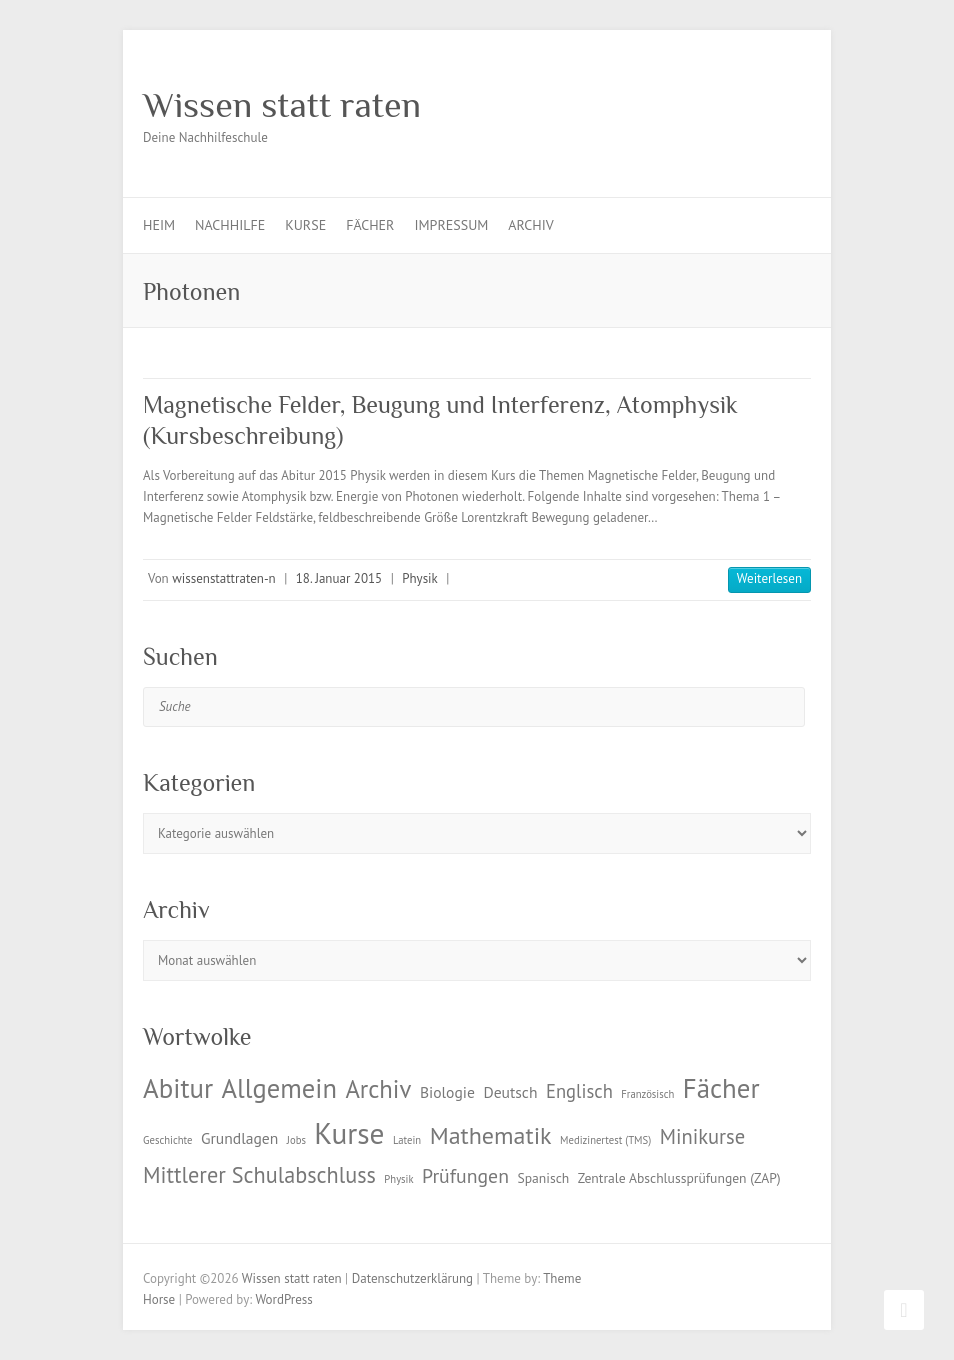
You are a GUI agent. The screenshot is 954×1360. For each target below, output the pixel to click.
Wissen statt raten (282, 105)
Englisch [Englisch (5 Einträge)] (579, 1091)
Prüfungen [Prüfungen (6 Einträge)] (465, 1175)
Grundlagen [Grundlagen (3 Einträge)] (239, 1138)
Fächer (370, 225)
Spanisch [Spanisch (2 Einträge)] (543, 1178)
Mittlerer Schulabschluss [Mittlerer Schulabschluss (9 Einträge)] (259, 1174)
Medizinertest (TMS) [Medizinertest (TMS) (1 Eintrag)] (605, 1140)
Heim (159, 225)
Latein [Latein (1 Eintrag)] (407, 1140)
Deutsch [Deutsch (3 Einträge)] (510, 1092)
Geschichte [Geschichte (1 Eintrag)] (167, 1140)
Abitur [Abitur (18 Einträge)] (178, 1088)
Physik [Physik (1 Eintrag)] (398, 1179)
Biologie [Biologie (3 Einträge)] (447, 1092)
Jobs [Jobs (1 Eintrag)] (296, 1140)
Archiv (530, 225)
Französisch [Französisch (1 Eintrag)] (647, 1094)
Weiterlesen (769, 578)
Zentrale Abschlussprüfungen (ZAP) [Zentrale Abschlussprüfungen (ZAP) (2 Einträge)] (679, 1178)
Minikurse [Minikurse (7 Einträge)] (703, 1136)
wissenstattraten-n (223, 578)
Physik (420, 578)
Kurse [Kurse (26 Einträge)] (349, 1133)
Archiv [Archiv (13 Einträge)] (378, 1089)
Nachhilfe (230, 225)
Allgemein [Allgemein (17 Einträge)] (279, 1088)
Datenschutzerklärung (412, 1278)
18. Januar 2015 (339, 578)
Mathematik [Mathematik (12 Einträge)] (491, 1135)
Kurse (305, 225)
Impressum (451, 225)
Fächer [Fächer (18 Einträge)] (721, 1088)
